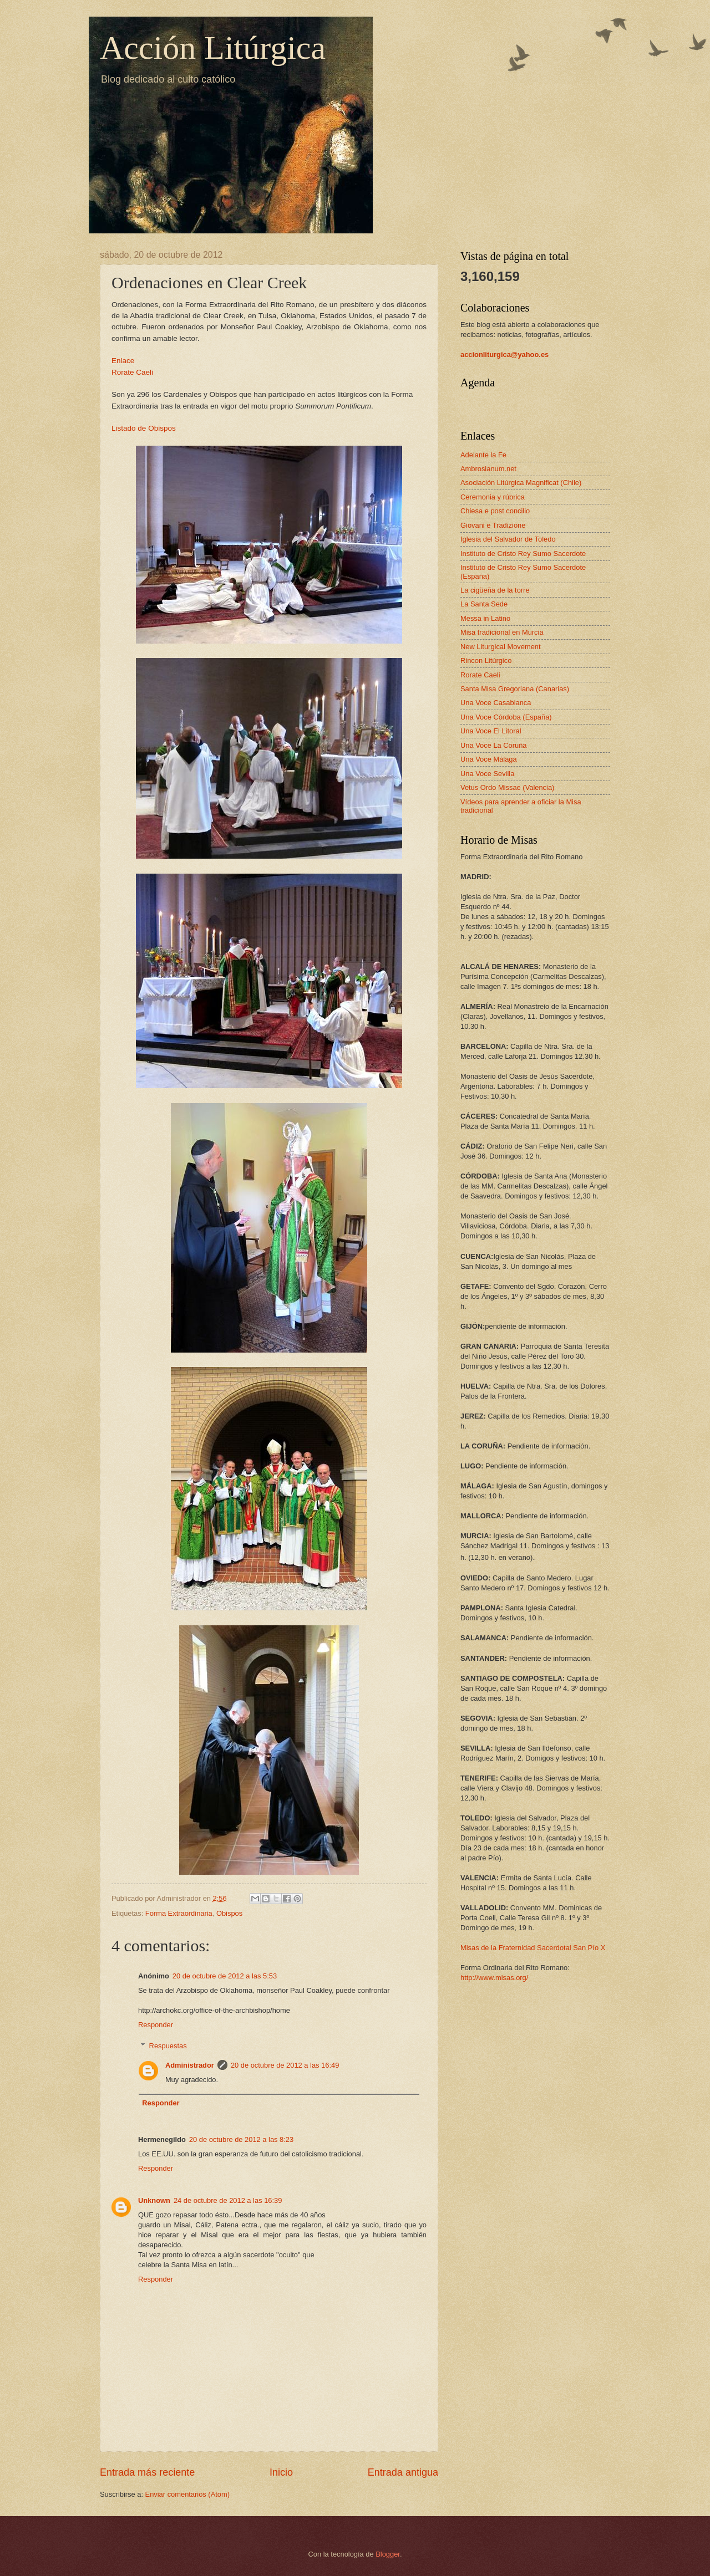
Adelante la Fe (483, 455)
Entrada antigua (403, 2472)
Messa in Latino (485, 618)
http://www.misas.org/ (494, 1977)
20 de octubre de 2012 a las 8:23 (241, 2139)
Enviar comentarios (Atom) (187, 2494)
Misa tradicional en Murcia (502, 632)
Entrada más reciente (147, 2472)
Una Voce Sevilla (487, 773)
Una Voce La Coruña (493, 745)
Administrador (189, 2065)
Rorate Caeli (132, 372)
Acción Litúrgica (213, 47)
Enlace (122, 360)
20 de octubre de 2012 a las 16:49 (285, 2065)
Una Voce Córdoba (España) (506, 717)
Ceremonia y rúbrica (492, 497)
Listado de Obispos (143, 428)
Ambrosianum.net (488, 469)
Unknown (154, 2200)
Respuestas (168, 2046)
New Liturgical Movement (500, 646)
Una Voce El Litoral (490, 731)
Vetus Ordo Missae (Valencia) (507, 787)
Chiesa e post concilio (495, 511)
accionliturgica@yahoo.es (504, 354)
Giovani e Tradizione (492, 525)
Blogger (388, 2554)
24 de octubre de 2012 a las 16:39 (228, 2200)
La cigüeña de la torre (495, 590)
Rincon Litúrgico (485, 660)
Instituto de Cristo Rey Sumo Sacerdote (523, 553)
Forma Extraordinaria (178, 1913)
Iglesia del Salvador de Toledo (508, 539)
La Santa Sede (484, 604)
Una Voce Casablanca (495, 702)
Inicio (281, 2472)
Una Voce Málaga (488, 759)
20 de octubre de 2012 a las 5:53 (225, 1976)
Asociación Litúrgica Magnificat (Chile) (520, 482)
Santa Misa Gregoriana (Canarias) (514, 689)
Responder (155, 2025)
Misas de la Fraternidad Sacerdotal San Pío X (532, 1948)
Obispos (229, 1913)
